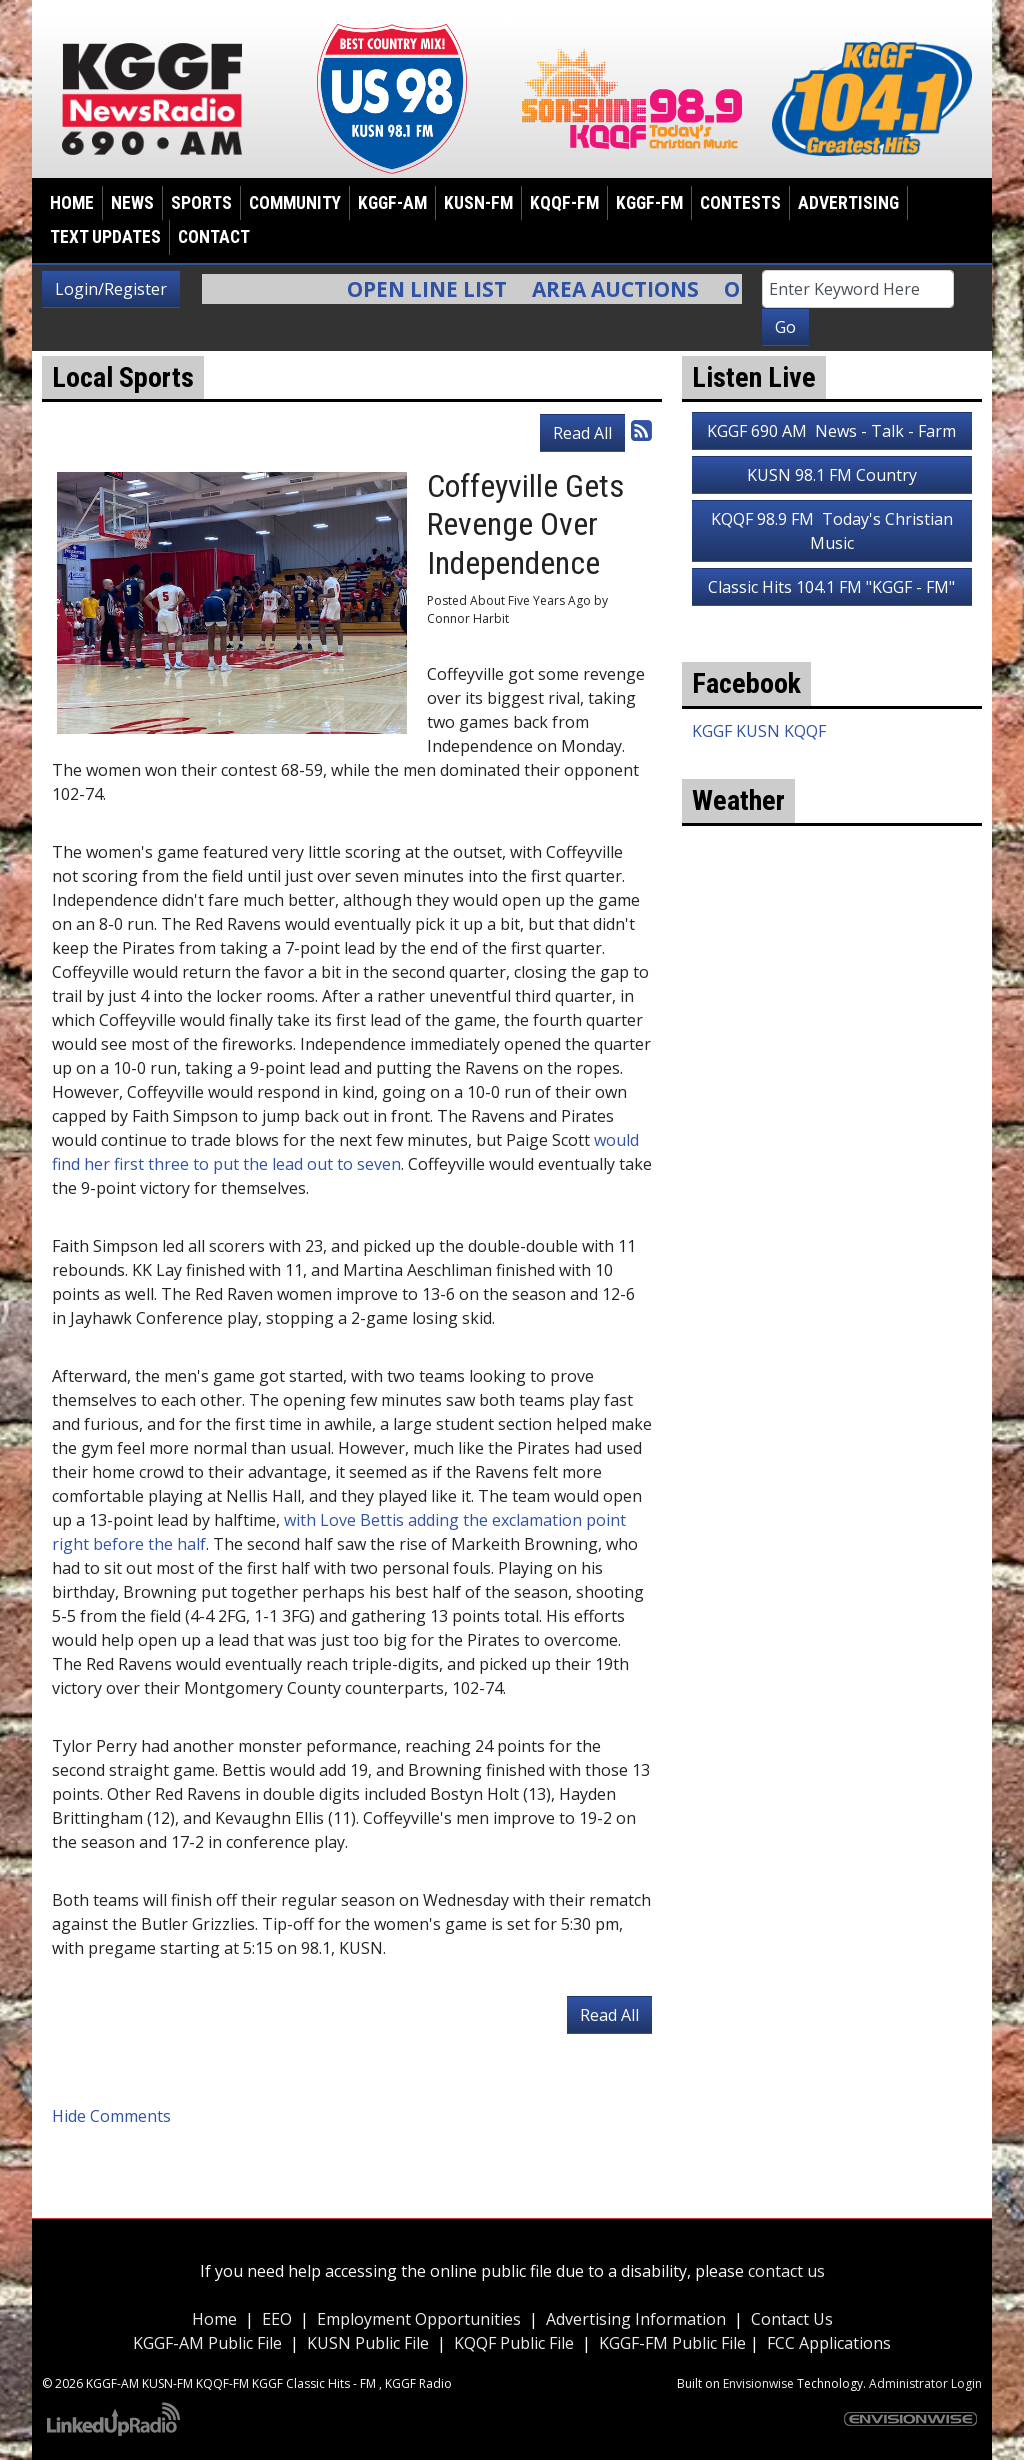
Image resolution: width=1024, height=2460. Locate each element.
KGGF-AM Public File (207, 2343)
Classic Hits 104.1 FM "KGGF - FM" (831, 587)
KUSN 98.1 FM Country (832, 475)
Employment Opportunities (419, 2319)
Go (785, 327)
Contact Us (792, 2319)
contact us (786, 2271)
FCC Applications (829, 2343)
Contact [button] (214, 237)
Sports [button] (201, 203)
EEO (277, 2319)
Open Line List (439, 289)
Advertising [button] (848, 203)
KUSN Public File (368, 2343)
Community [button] (295, 203)
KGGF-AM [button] (392, 203)
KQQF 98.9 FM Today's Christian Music (832, 531)
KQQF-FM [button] (564, 203)
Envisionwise (758, 2383)
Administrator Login (925, 2383)
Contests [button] (740, 203)
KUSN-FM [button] (478, 203)
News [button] (132, 203)
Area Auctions (627, 289)
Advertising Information (636, 2319)
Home (72, 203)
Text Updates (105, 237)
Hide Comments (111, 2116)
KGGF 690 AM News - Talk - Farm (831, 431)
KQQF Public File (514, 2343)
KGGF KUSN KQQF (759, 731)
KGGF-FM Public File (674, 2343)
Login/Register (111, 289)
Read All (582, 433)
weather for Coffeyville (832, 1054)
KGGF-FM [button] (649, 203)
